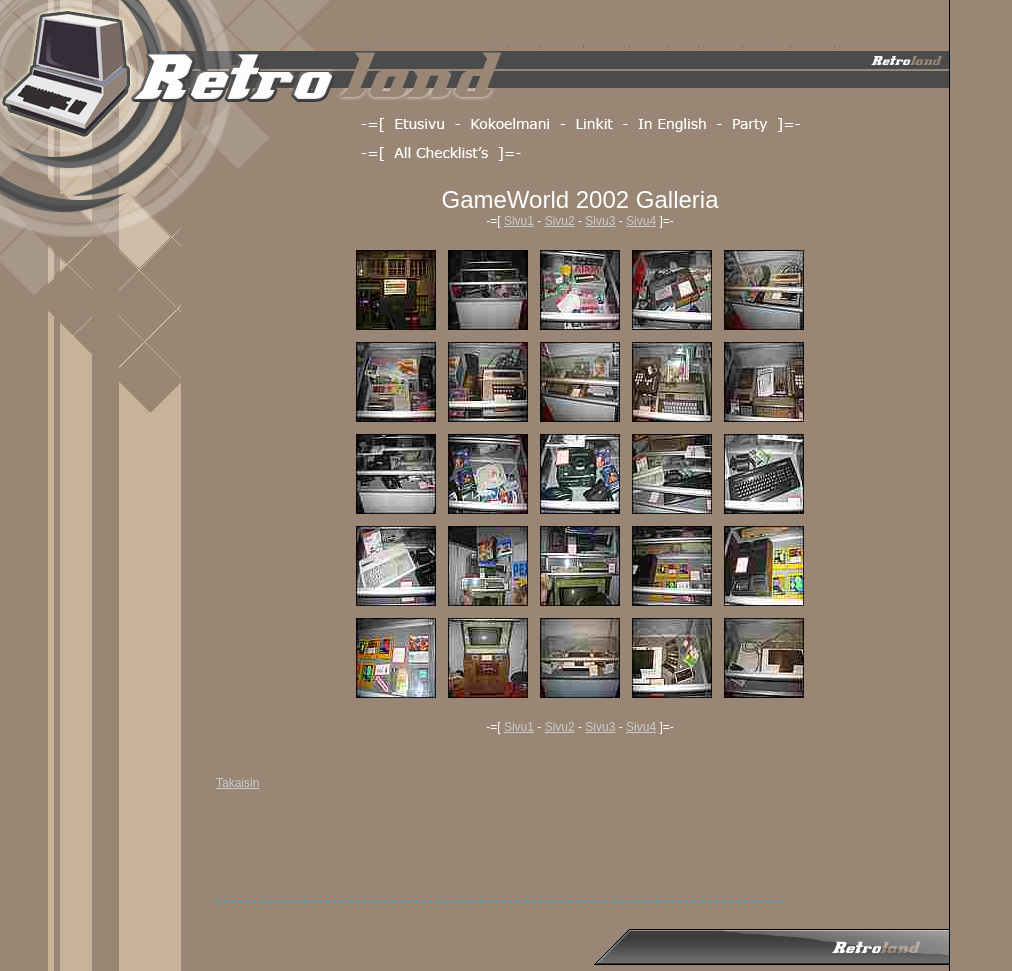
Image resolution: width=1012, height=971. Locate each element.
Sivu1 (519, 221)
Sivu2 (560, 221)
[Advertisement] (580, 849)
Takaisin (237, 783)
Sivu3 (600, 221)
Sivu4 (641, 221)
